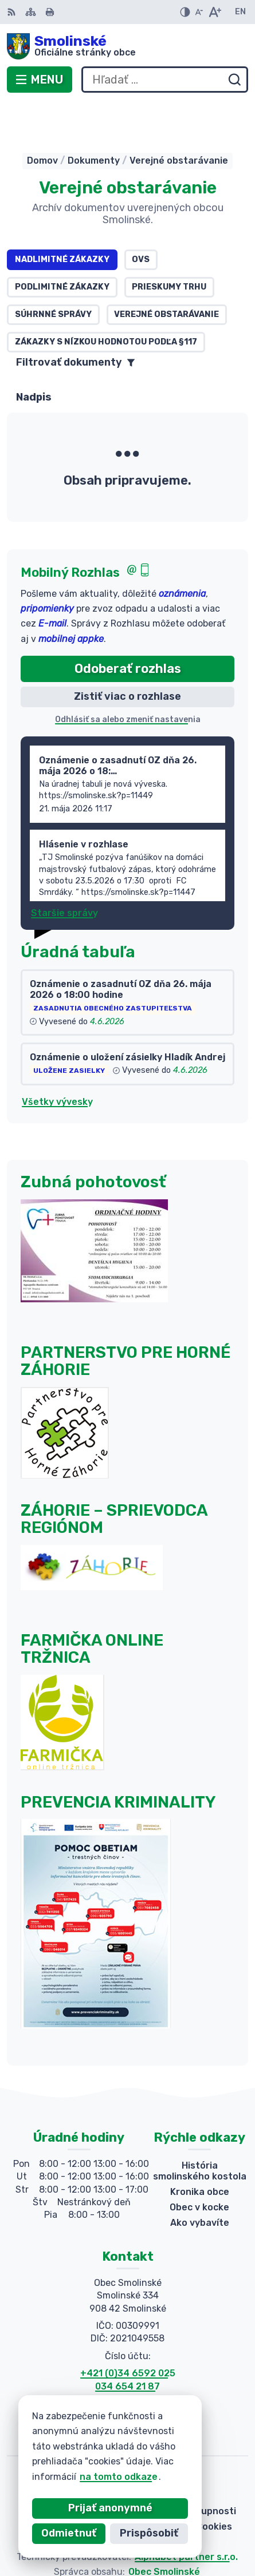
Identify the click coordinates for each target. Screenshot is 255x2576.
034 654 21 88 (127, 2357)
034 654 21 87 (127, 2344)
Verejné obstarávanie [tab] (166, 273)
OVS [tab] (141, 218)
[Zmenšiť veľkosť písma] (199, 12)
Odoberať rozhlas (127, 627)
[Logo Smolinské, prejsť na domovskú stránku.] (127, 46)
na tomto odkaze (91, 2476)
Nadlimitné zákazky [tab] (62, 218)
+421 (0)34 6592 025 (127, 2331)
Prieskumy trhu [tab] (169, 245)
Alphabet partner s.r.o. (186, 2515)
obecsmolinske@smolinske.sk (127, 2370)
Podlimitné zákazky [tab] (62, 245)
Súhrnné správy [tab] (53, 273)
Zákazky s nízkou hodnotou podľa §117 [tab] (106, 300)
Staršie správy (64, 871)
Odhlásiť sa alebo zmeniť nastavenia (128, 678)
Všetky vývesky (57, 1060)
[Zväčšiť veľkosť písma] (214, 12)
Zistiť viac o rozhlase (127, 655)
